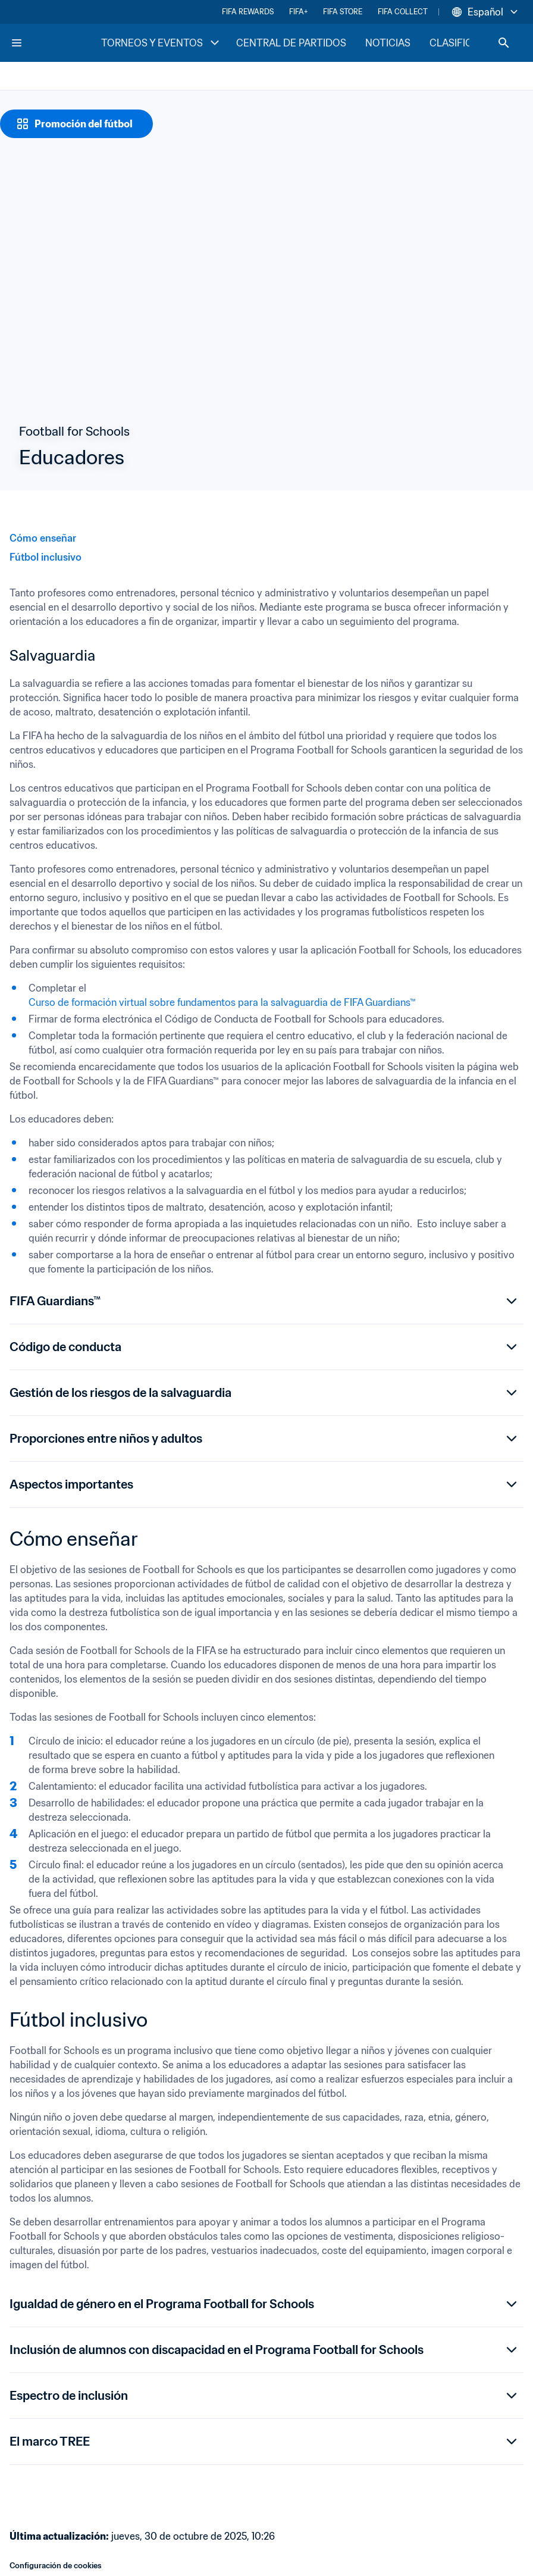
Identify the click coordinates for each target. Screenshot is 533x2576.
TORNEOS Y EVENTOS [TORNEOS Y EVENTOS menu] (161, 43)
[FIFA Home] (55, 43)
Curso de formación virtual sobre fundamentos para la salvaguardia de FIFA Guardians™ (222, 1002)
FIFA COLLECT (403, 11)
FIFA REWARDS (248, 11)
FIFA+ (298, 11)
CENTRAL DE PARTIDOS (291, 43)
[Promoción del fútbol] (76, 124)
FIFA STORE (342, 11)
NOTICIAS (387, 43)
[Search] (504, 43)
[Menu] (17, 43)
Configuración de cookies (56, 2566)
